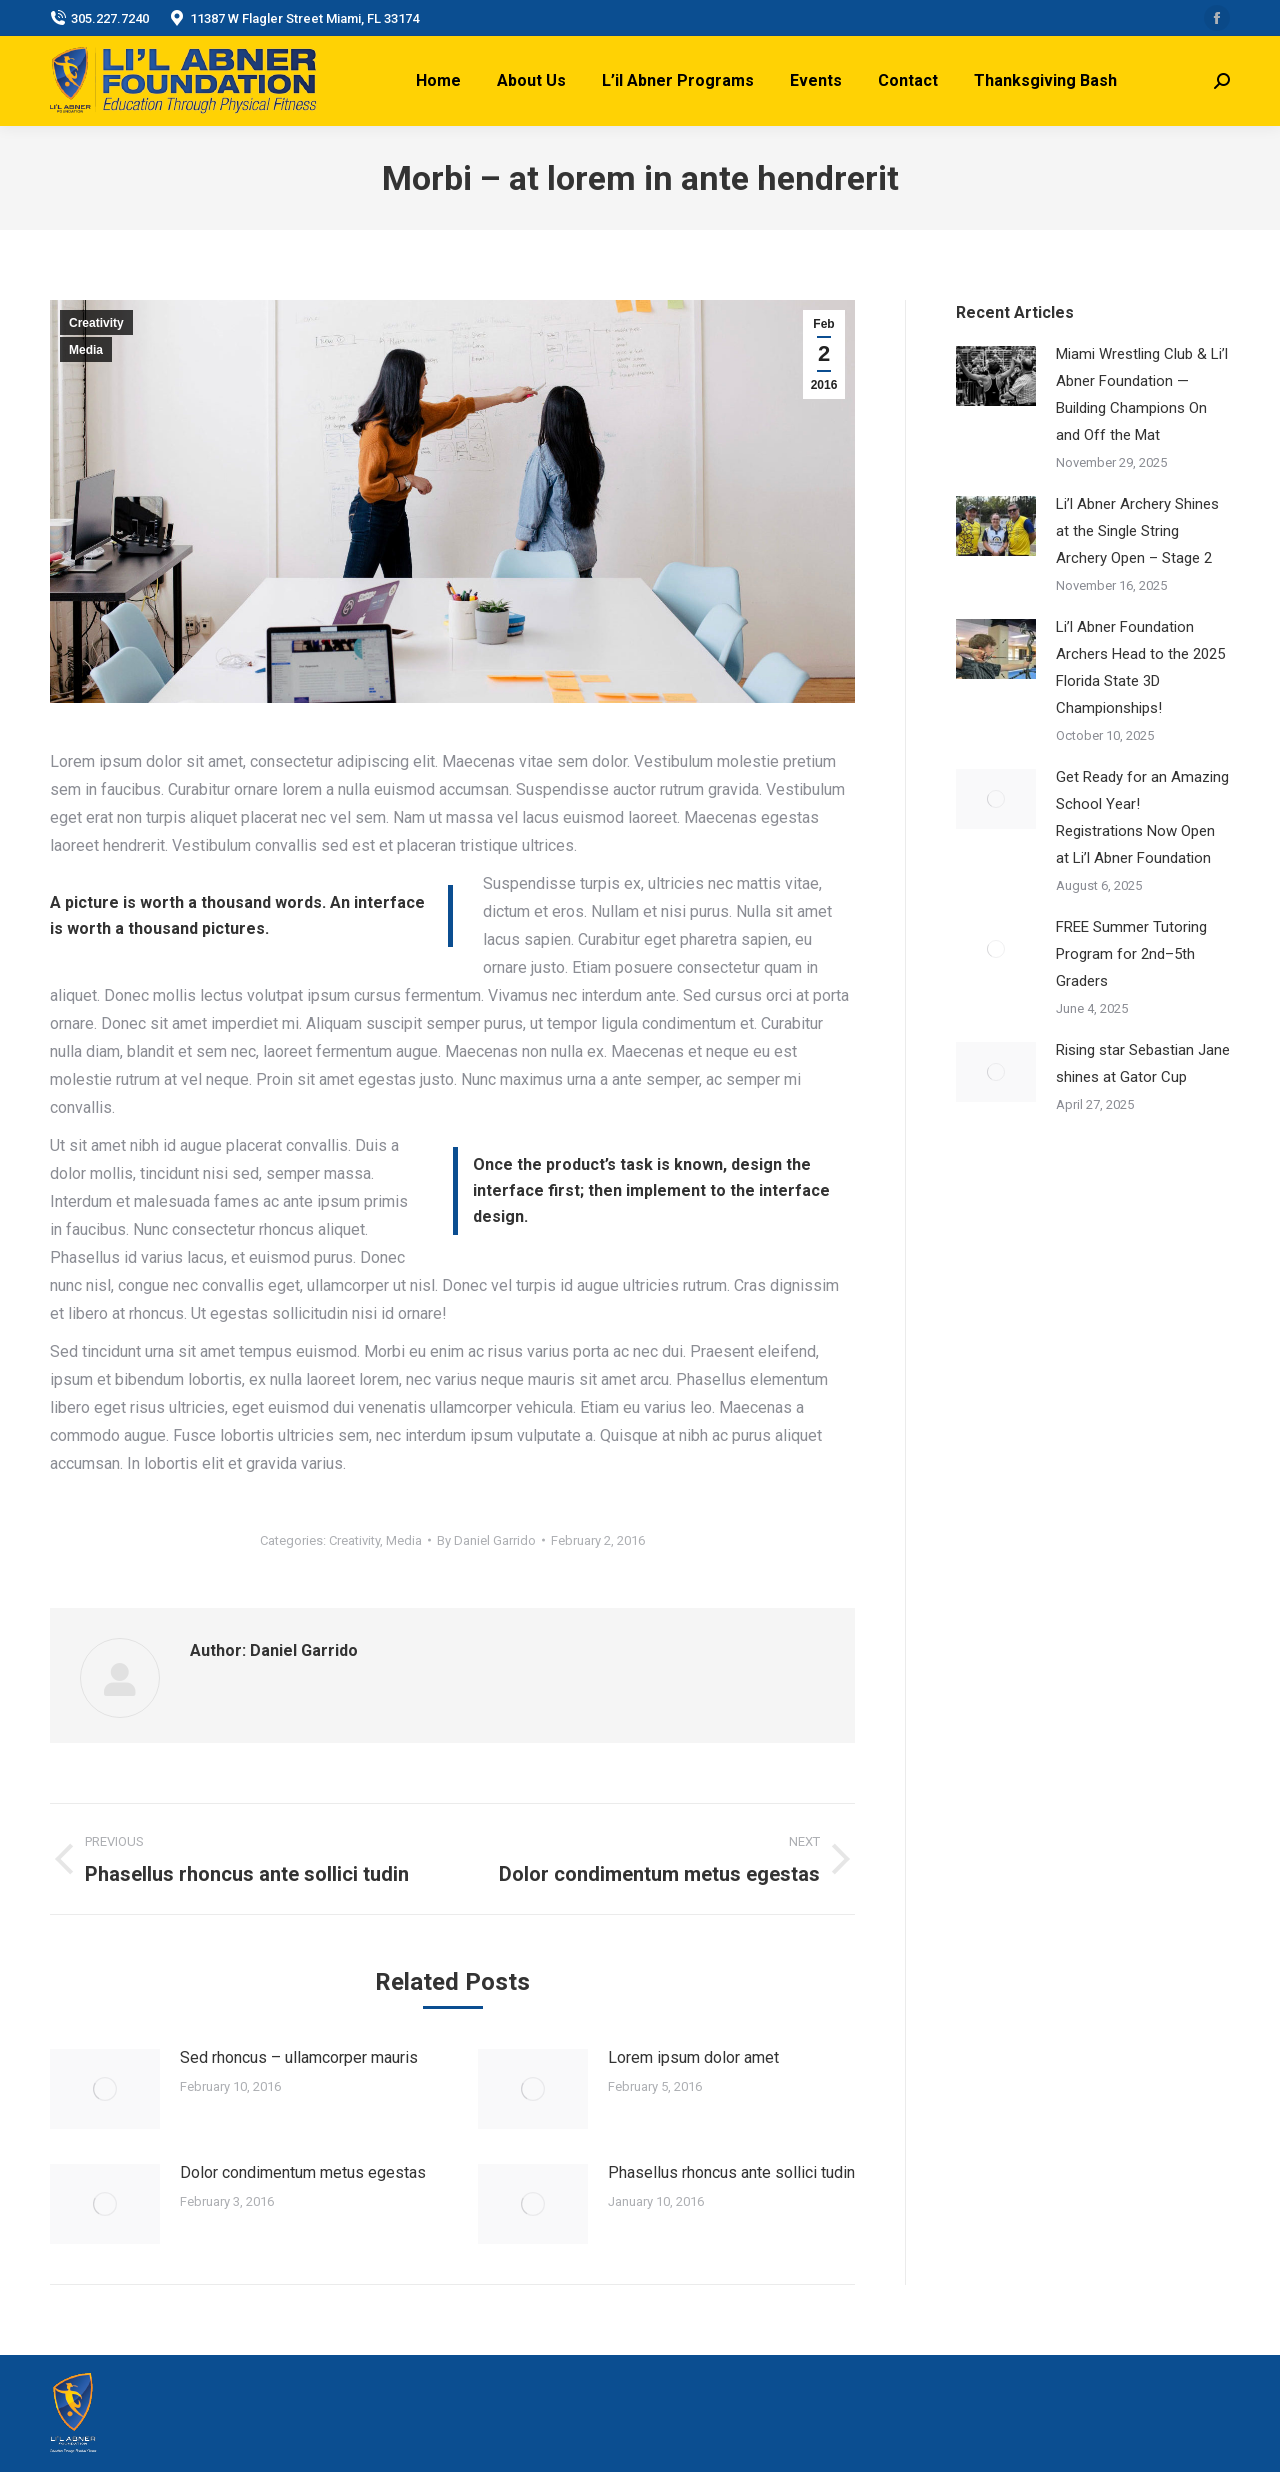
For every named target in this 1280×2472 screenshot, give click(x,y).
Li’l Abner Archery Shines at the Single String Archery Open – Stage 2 (1137, 531)
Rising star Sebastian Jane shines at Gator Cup (1143, 1063)
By (486, 1540)
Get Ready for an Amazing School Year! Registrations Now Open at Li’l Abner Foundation (1142, 817)
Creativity (96, 323)
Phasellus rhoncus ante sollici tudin (731, 2172)
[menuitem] (438, 81)
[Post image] (105, 2089)
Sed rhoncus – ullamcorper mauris (299, 2057)
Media (86, 350)
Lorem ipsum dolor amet (693, 2057)
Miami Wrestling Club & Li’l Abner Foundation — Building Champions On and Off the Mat (1142, 394)
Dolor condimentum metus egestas (303, 2172)
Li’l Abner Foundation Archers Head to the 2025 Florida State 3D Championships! (1140, 667)
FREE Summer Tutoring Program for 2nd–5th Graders (1131, 954)
